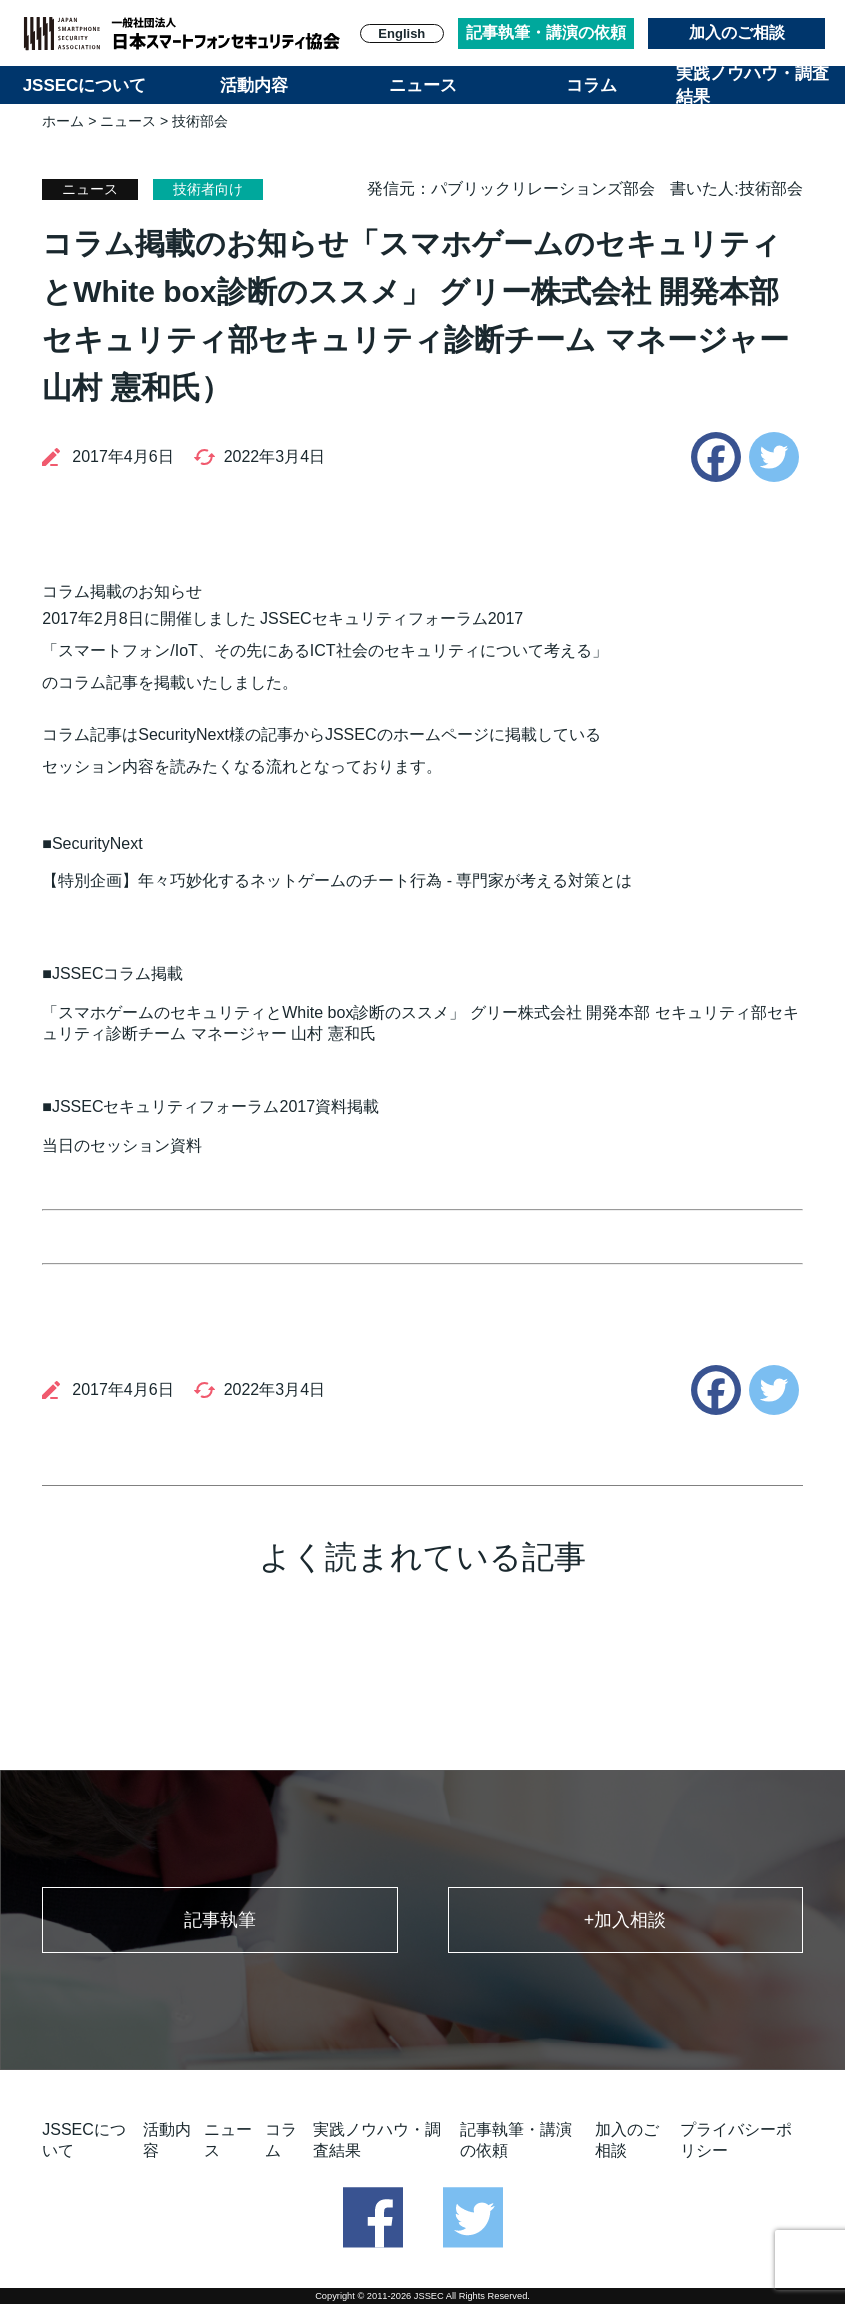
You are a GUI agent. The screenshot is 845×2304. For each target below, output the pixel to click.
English (401, 33)
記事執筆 (220, 1920)
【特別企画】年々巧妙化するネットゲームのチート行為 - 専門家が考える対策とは (337, 880)
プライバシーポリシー (736, 2140)
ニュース (423, 85)
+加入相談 (625, 1920)
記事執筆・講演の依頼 (546, 32)
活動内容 (254, 85)
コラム (591, 85)
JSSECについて (85, 85)
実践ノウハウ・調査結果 (752, 85)
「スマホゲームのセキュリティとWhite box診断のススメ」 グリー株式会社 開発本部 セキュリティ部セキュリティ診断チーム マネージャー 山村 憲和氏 (420, 1023)
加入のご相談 (737, 32)
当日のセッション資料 (122, 1145)
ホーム (63, 121)
